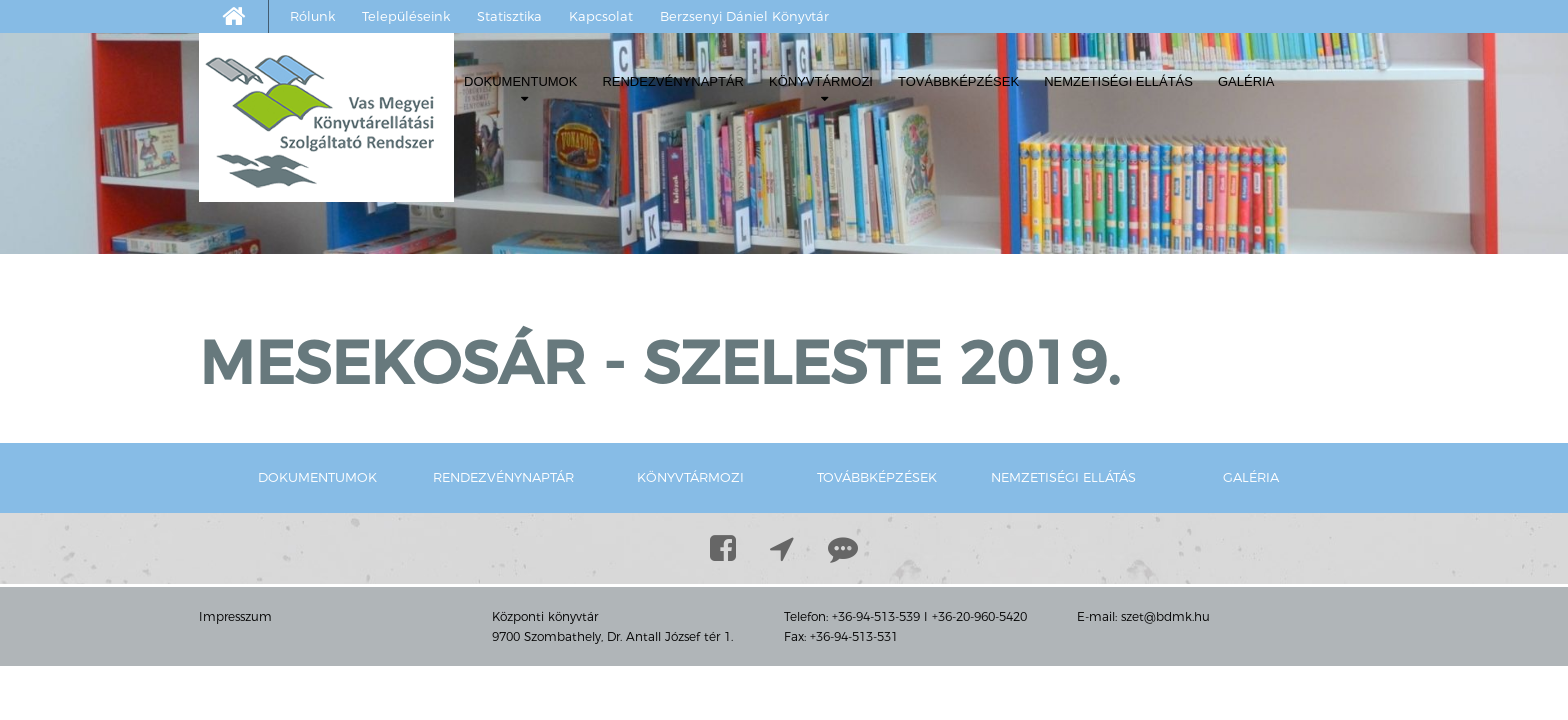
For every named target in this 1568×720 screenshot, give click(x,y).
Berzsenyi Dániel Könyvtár (744, 16)
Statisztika (509, 16)
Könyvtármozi (821, 89)
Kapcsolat (601, 16)
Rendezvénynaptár (673, 81)
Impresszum (235, 616)
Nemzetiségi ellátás (1118, 81)
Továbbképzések (958, 81)
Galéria (1246, 81)
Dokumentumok (520, 89)
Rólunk (312, 16)
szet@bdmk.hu (1165, 616)
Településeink (406, 16)
